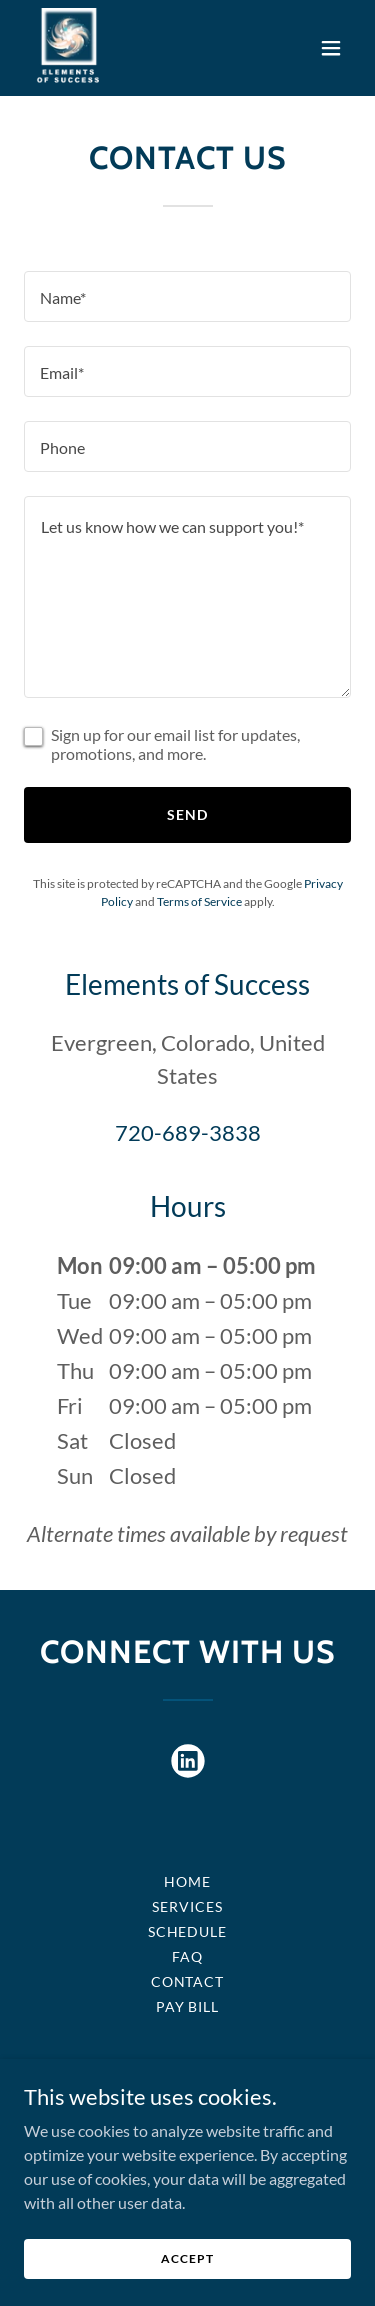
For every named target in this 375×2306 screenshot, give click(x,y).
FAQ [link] (187, 1956)
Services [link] (187, 1906)
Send (187, 814)
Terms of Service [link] (199, 901)
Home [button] (187, 1881)
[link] (69, 48)
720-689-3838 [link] (188, 1132)
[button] (331, 48)
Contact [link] (188, 1981)
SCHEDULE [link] (188, 1931)
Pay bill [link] (188, 2006)
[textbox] (187, 296)
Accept (187, 2258)
